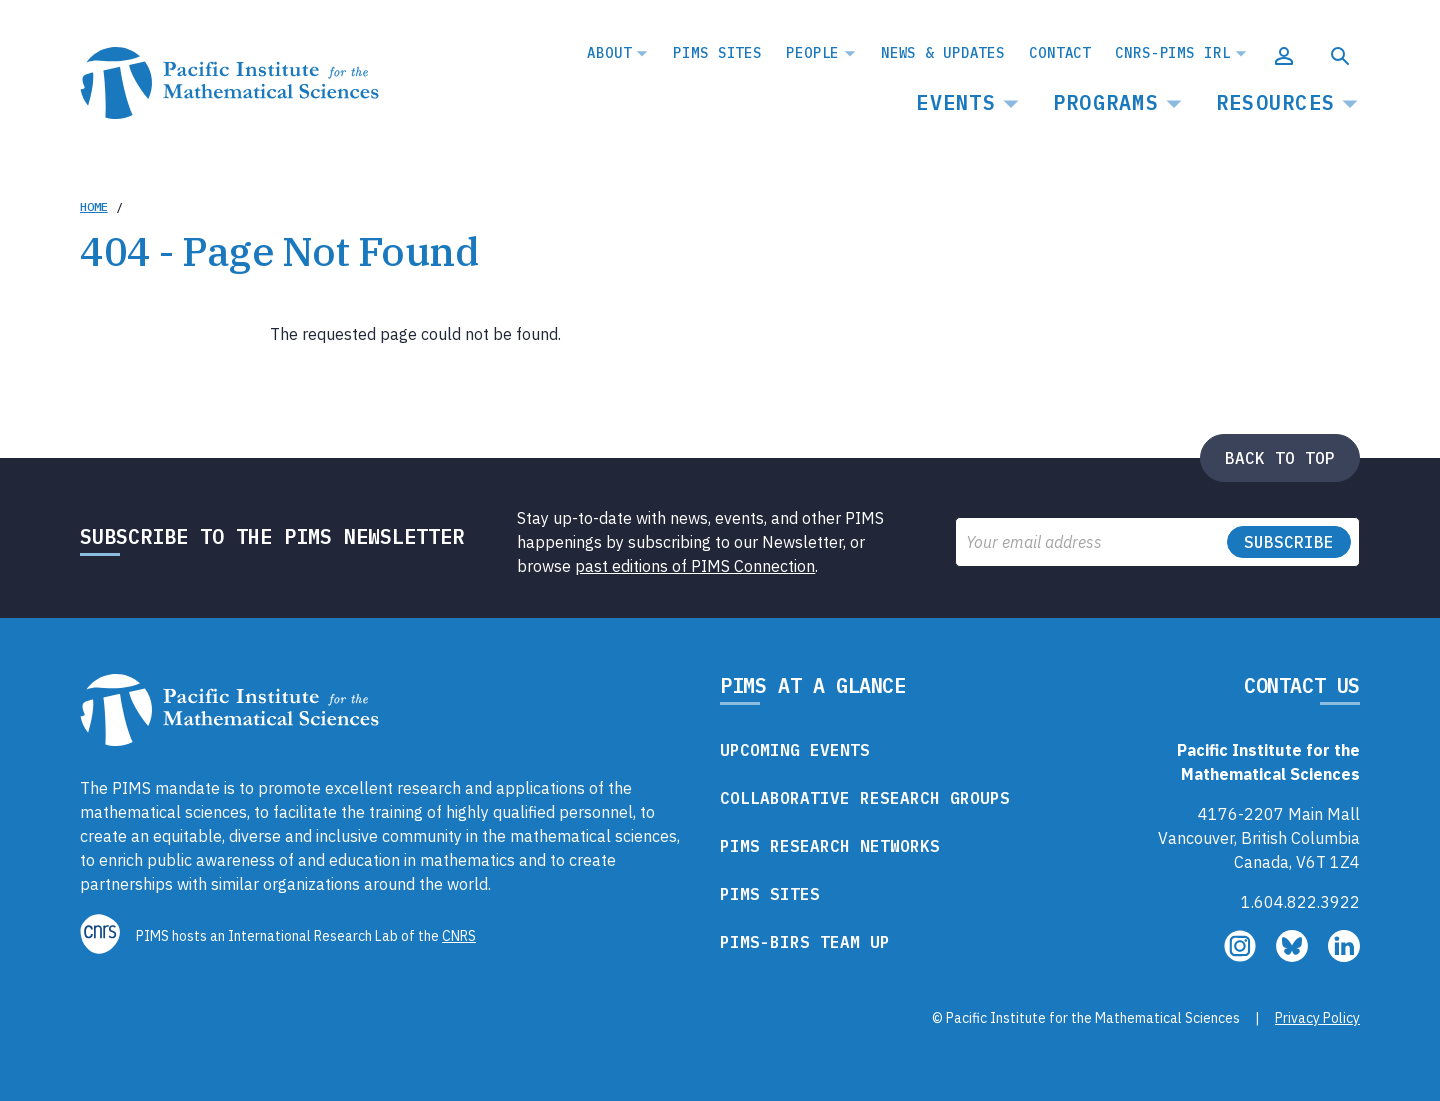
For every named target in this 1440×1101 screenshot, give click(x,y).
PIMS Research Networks (830, 846)
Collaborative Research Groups (865, 798)
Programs (1106, 102)
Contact (1060, 53)
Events (956, 102)
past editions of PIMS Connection (695, 566)
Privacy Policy (1317, 1018)
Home (94, 206)
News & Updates (943, 53)
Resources (1275, 102)
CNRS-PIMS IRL (1172, 53)
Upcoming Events (795, 750)
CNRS (459, 936)
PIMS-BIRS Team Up (805, 942)
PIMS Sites (717, 53)
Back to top (1280, 458)
